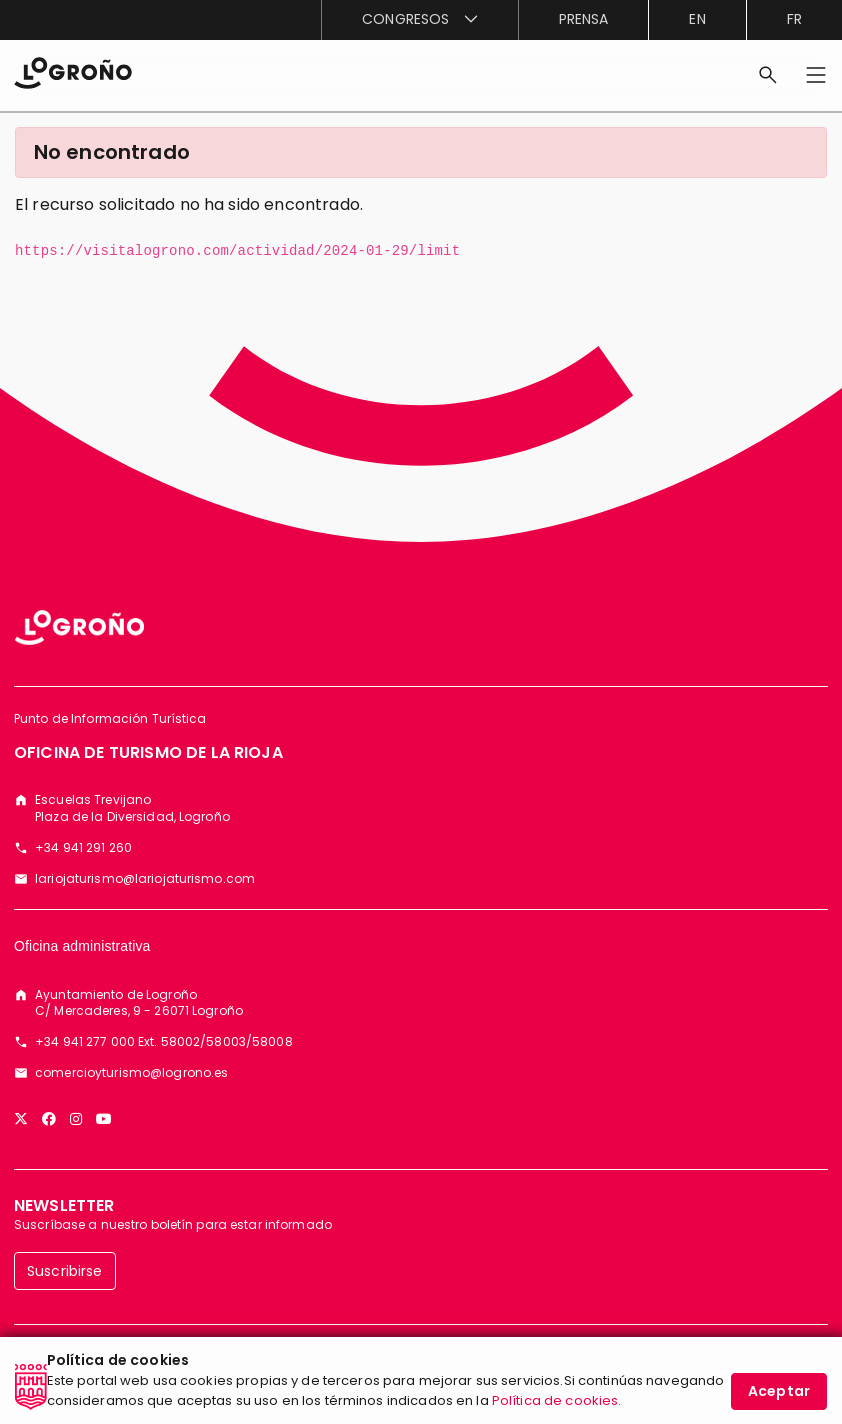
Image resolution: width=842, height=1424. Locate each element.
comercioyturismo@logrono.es (131, 1073)
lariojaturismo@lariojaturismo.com (145, 879)
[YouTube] (104, 1119)
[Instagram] (76, 1119)
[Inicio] (73, 71)
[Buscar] (768, 75)
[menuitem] (419, 20)
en (697, 19)
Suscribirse (65, 1271)
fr (794, 19)
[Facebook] (49, 1119)
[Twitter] (21, 1119)
